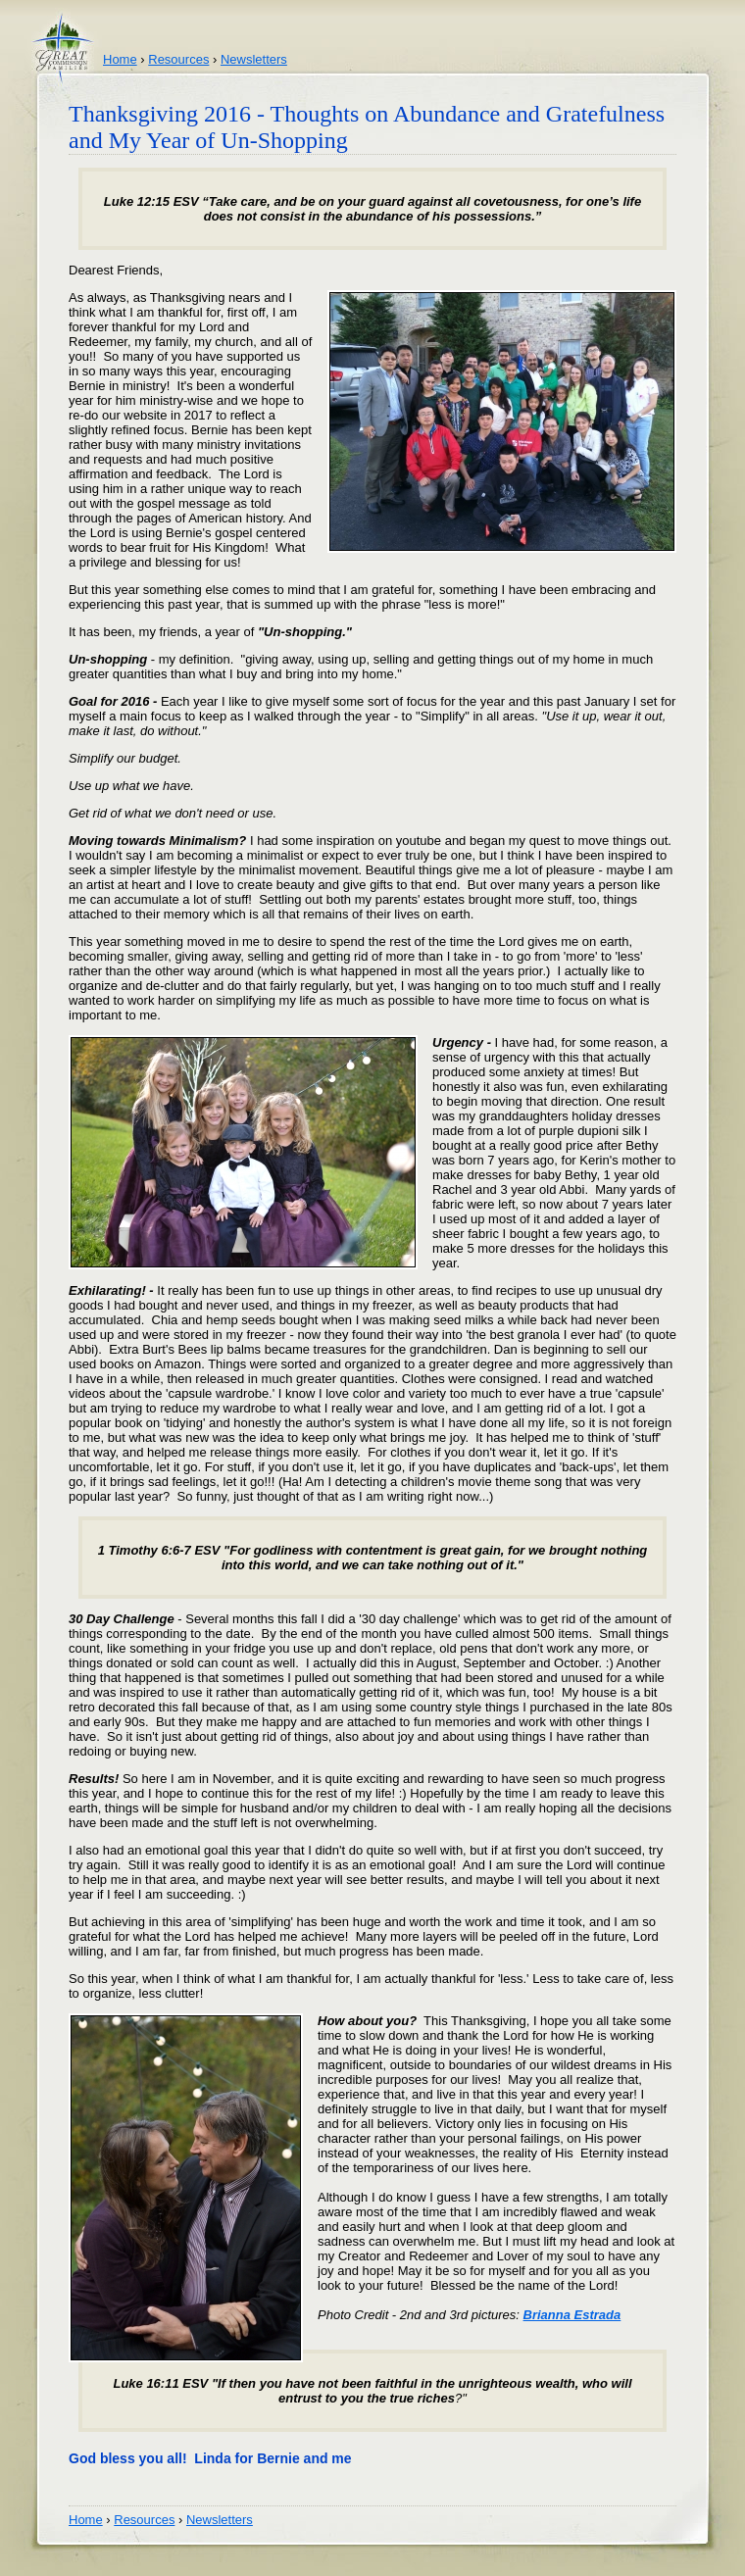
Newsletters (254, 59)
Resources (178, 59)
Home (120, 59)
